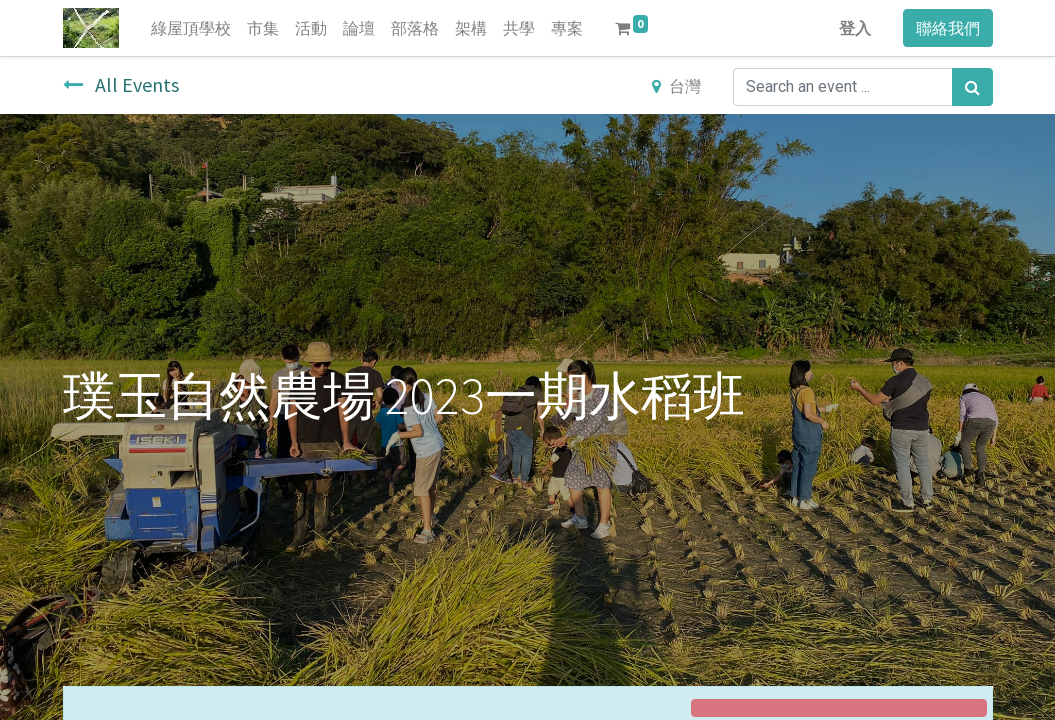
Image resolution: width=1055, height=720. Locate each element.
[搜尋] (972, 87)
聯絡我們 (948, 28)
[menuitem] (191, 28)
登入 (855, 28)
